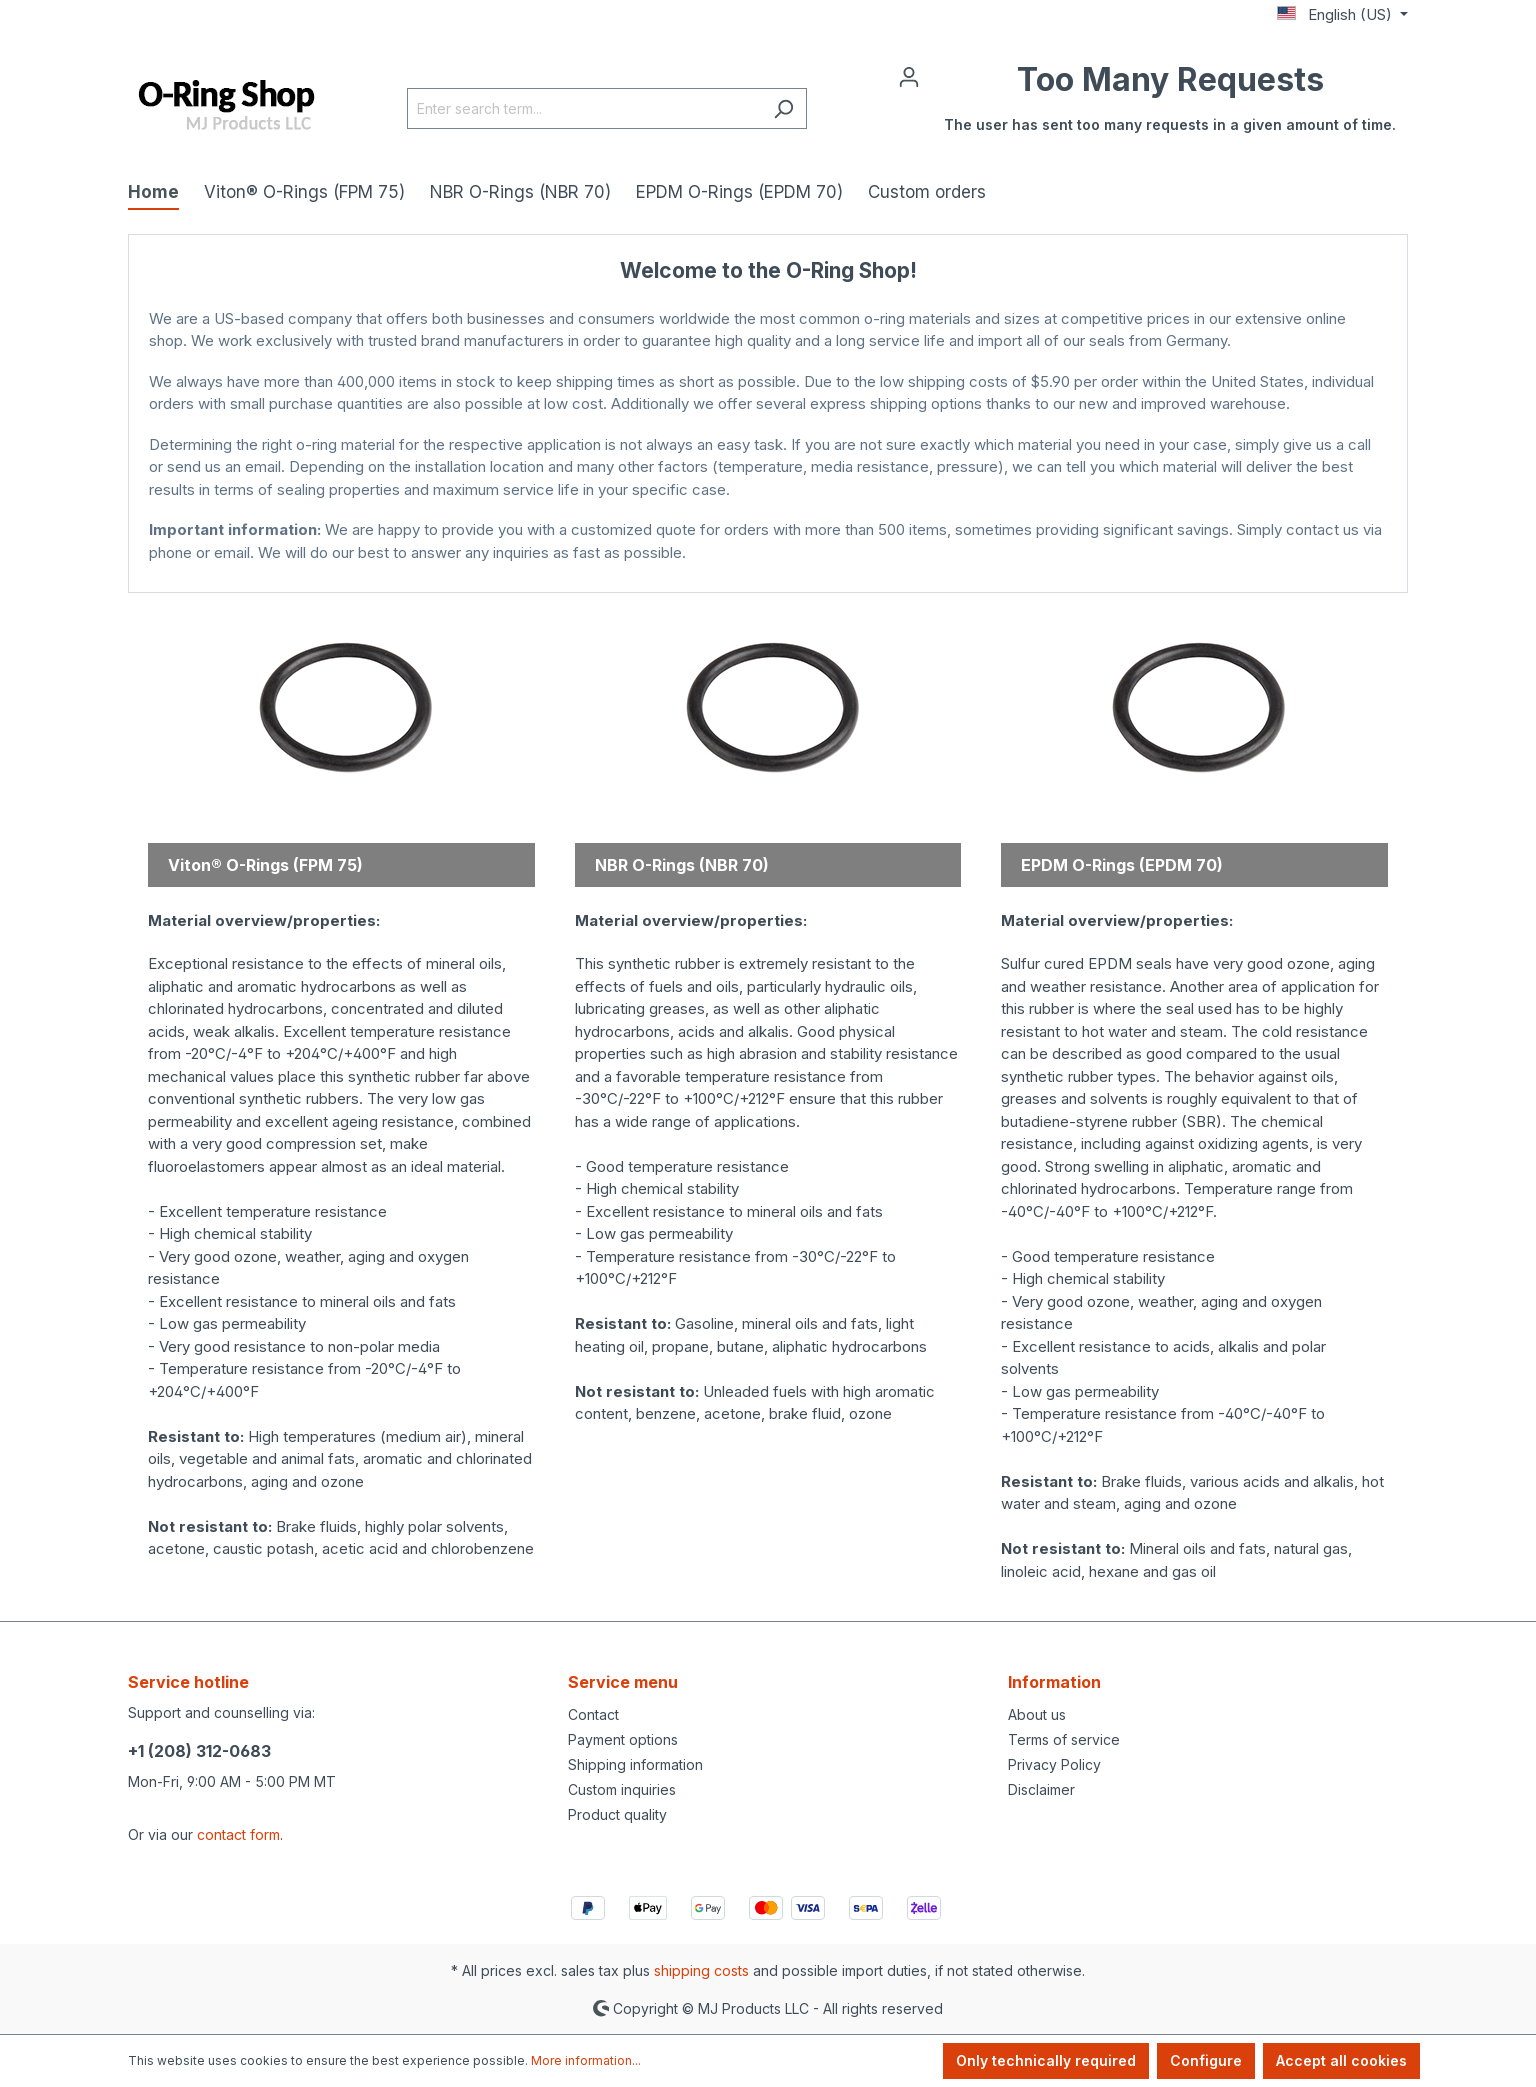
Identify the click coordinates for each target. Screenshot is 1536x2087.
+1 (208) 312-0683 (199, 1751)
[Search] (783, 108)
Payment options (623, 1739)
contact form (238, 1834)
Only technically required (1046, 2060)
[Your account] (909, 76)
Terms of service (1064, 1739)
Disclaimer (1041, 1789)
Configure (1206, 2060)
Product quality (617, 1814)
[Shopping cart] (1170, 108)
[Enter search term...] (584, 108)
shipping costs (701, 1970)
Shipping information (635, 1764)
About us (1037, 1714)
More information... (586, 2060)
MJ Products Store (768, 572)
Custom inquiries (622, 1789)
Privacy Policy (1054, 1764)
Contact (593, 1714)
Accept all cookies (1341, 2060)
